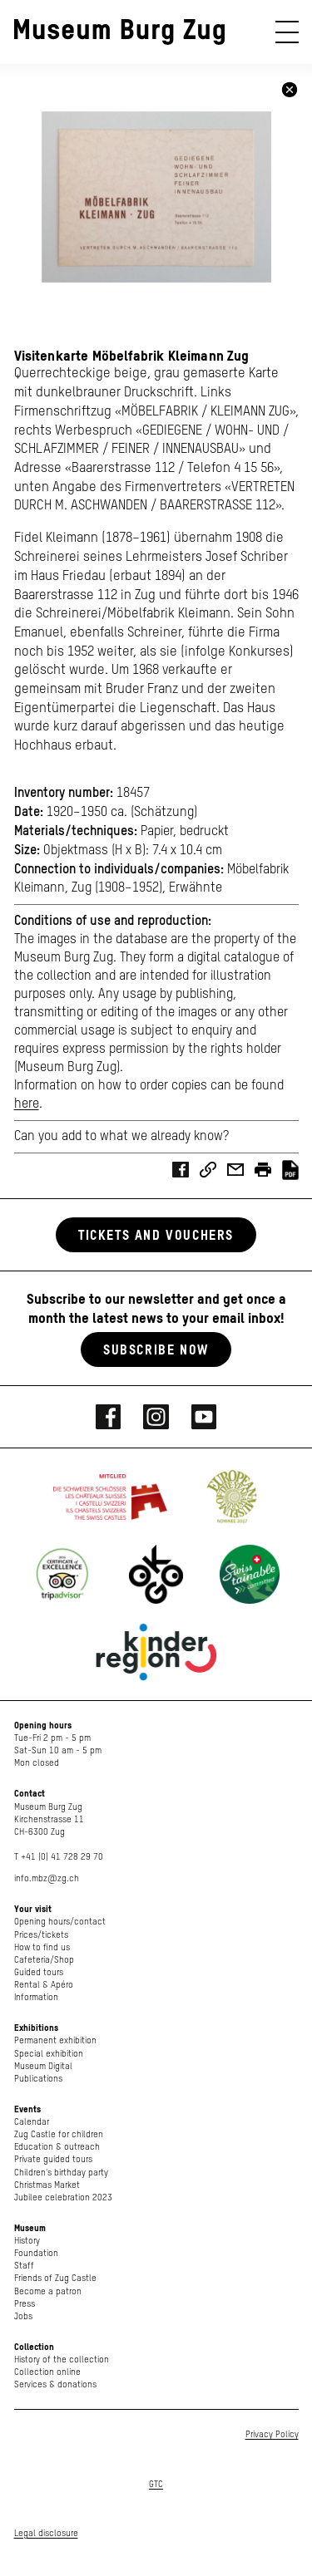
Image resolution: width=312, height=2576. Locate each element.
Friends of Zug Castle (55, 2278)
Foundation (36, 2253)
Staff (24, 2265)
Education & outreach (57, 2146)
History (27, 2240)
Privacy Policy (272, 2434)
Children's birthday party (61, 2172)
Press (24, 2303)
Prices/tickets (41, 1934)
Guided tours (38, 1972)
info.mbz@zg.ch (46, 1878)
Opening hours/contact (60, 1921)
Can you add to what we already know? (121, 1136)
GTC (156, 2484)
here (26, 1104)
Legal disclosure (46, 2533)
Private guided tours (53, 2159)
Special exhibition (48, 2053)
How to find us (42, 1947)
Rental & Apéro (43, 1984)
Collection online (47, 2372)
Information (36, 1997)
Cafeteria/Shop (44, 1959)
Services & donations (55, 2384)
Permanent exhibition (55, 2040)
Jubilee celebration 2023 (63, 2197)
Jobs (23, 2316)
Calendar (31, 2121)
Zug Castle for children (58, 2134)
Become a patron (48, 2291)
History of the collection (61, 2359)
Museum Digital (43, 2066)
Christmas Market (47, 2185)
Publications (38, 2078)
